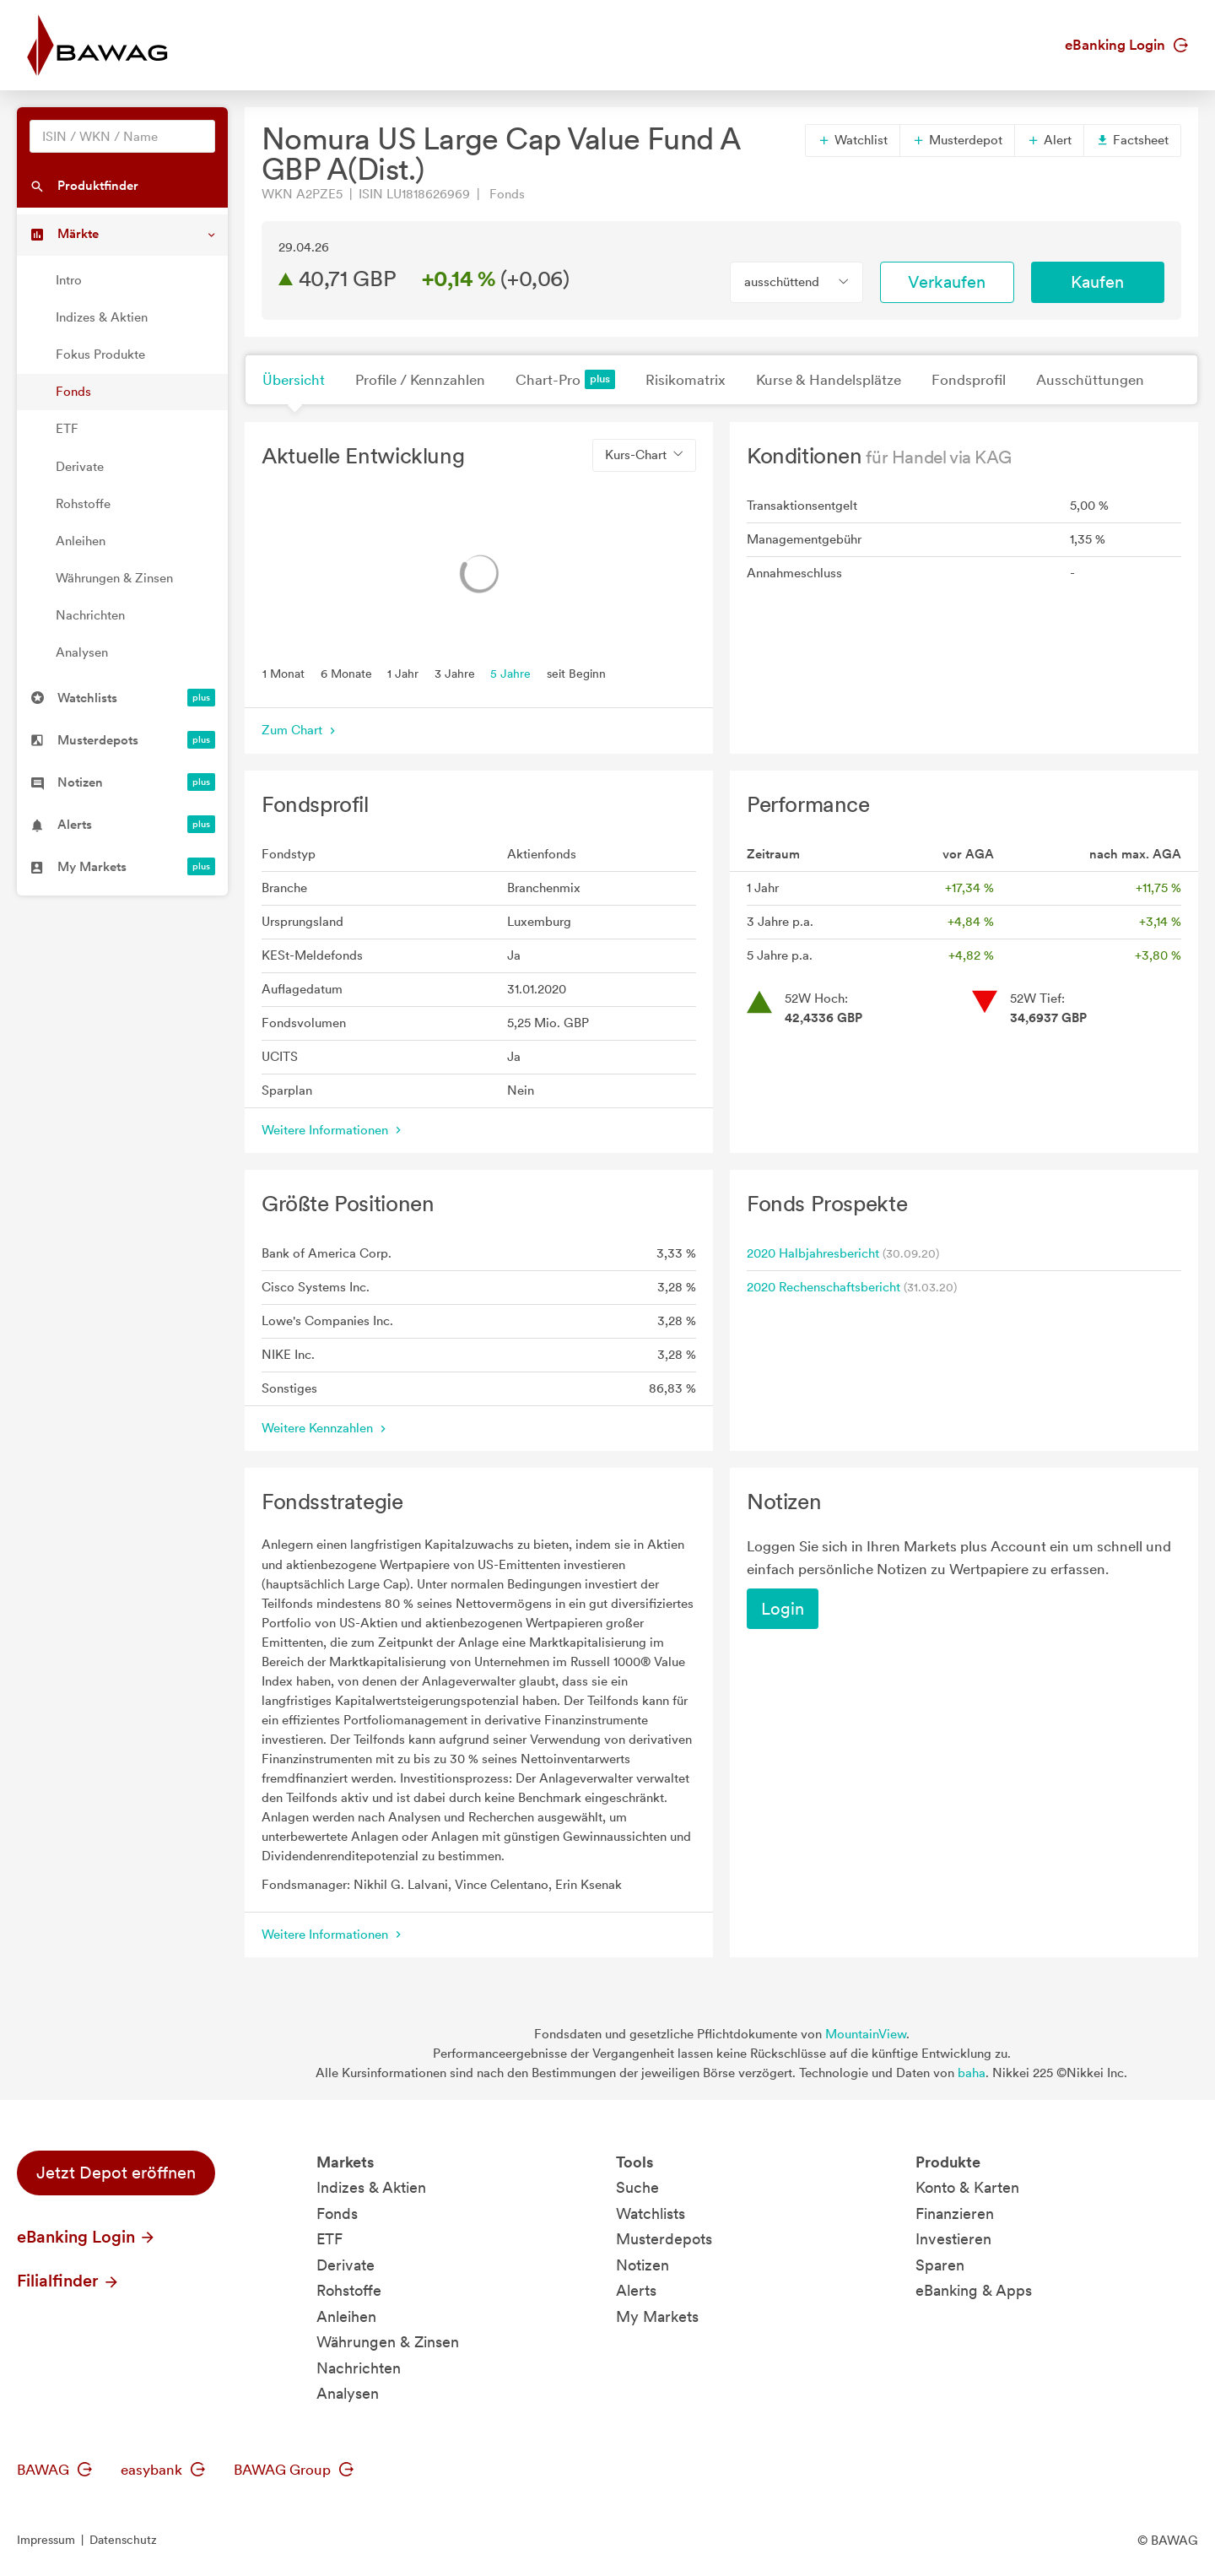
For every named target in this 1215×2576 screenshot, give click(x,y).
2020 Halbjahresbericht (813, 1253)
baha (972, 2073)
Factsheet (1132, 140)
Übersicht (293, 379)
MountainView (865, 2034)
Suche (637, 2187)
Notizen (642, 2265)
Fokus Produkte (100, 354)
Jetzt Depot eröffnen (116, 2172)
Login (782, 1609)
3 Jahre (455, 672)
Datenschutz (123, 2539)
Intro (69, 280)
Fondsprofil (969, 379)
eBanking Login (1126, 44)
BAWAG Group (294, 2469)
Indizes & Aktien (102, 317)
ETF (67, 428)
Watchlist (853, 140)
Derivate (80, 466)
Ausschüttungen (1090, 379)
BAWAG (54, 2469)
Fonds (73, 391)
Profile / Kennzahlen (420, 379)
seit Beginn (576, 672)
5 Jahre (510, 672)
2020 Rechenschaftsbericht (823, 1287)
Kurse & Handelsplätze (828, 379)
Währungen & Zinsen (114, 578)
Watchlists (650, 2213)
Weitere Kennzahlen (326, 1428)
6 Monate (346, 672)
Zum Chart (300, 730)
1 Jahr (402, 672)
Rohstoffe (83, 503)
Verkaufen (947, 282)
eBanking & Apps (973, 2290)
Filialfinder (68, 2280)
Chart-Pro (565, 379)
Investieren (953, 2239)
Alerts (636, 2290)
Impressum (46, 2539)
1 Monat (283, 672)
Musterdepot (957, 140)
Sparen (939, 2265)
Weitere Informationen (333, 1130)
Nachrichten (90, 615)
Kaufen (1097, 282)
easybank (163, 2469)
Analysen (82, 652)
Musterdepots (664, 2239)
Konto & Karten (967, 2187)
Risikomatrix (685, 379)
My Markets (657, 2316)
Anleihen (80, 541)
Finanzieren (954, 2213)
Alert (1049, 140)
